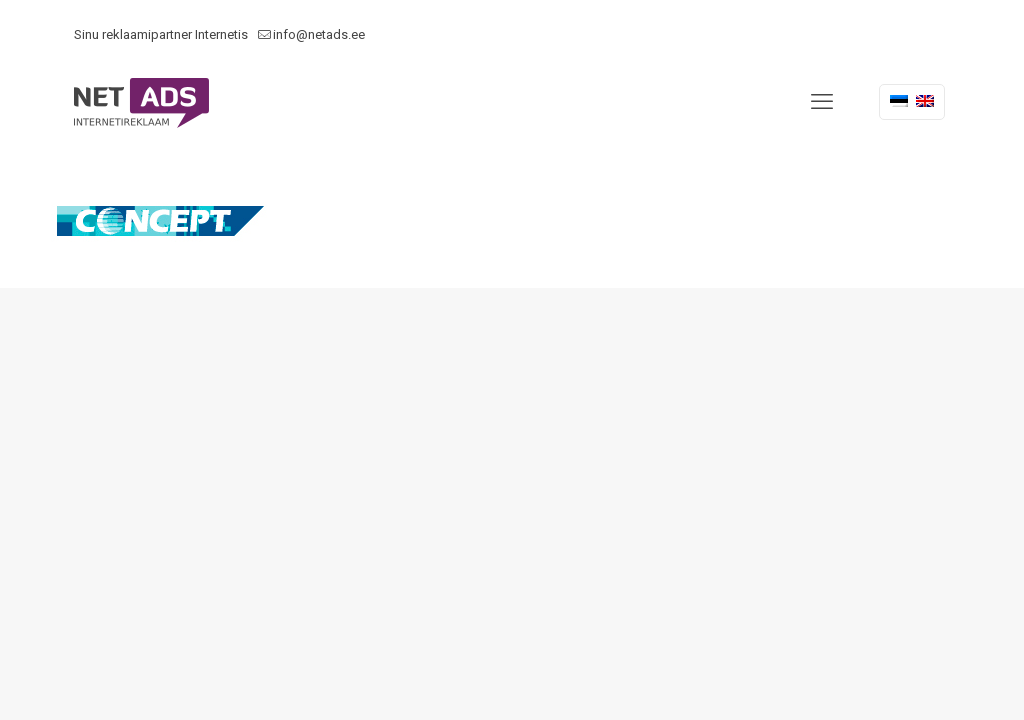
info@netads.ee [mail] (319, 34)
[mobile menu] (822, 102)
